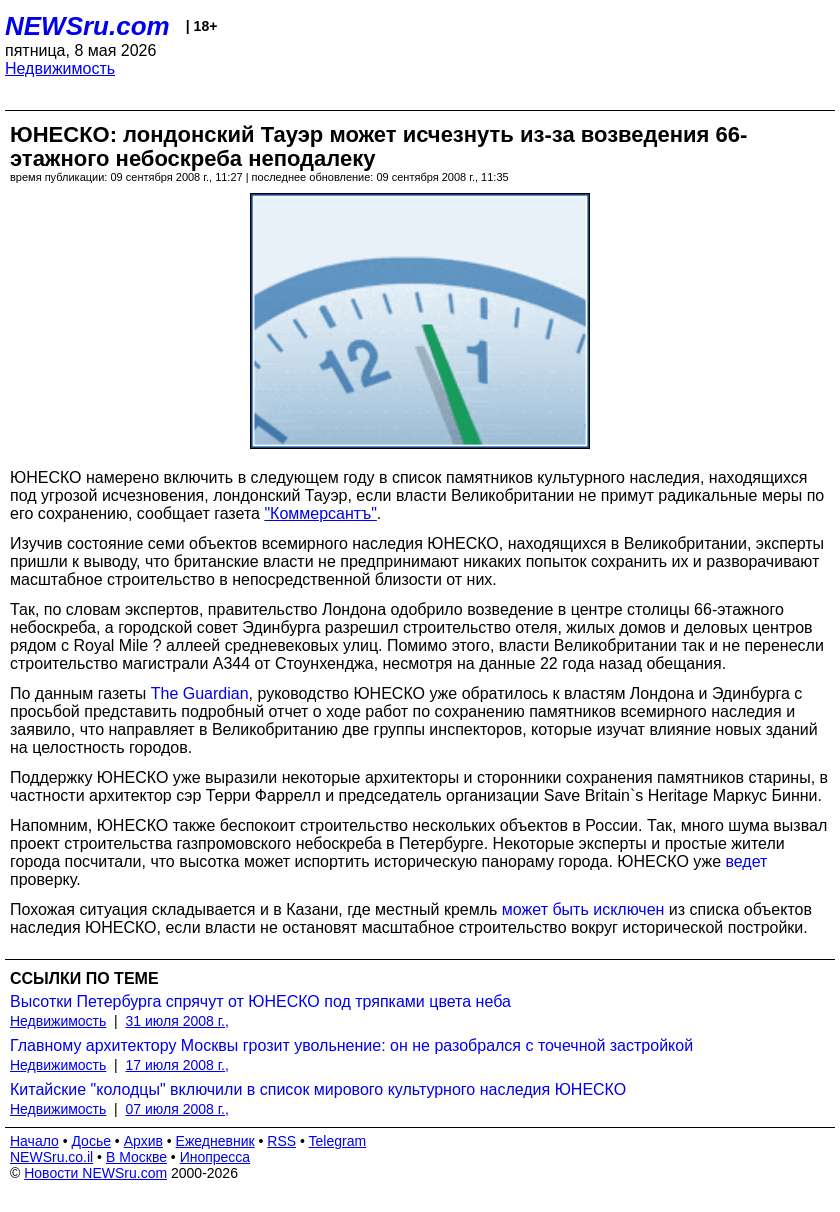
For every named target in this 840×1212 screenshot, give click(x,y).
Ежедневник (215, 1141)
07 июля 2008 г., (177, 1109)
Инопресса (215, 1157)
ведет (747, 861)
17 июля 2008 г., (177, 1065)
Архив (143, 1141)
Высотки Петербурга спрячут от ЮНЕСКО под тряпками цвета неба (260, 1001)
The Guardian (200, 693)
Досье (91, 1141)
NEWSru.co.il (51, 1157)
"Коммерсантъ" (320, 513)
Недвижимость (60, 68)
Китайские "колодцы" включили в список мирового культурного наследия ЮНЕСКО (318, 1089)
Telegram (338, 1141)
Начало (34, 1141)
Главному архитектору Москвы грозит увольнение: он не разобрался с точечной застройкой (351, 1045)
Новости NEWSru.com (95, 1173)
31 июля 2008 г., (177, 1021)
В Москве (136, 1157)
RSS (281, 1141)
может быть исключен (583, 909)
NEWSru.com (87, 26)
